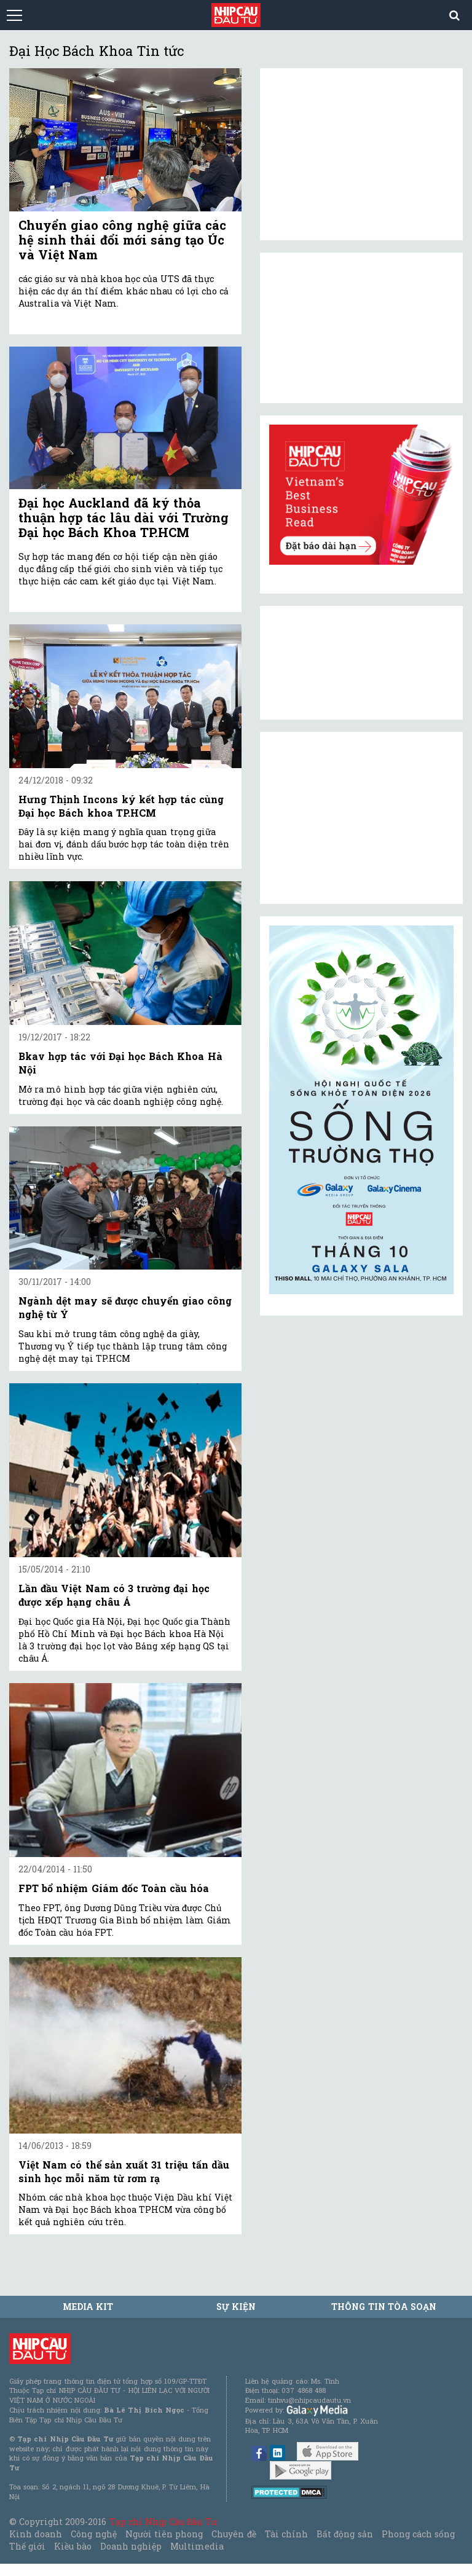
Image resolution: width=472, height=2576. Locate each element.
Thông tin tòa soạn (383, 2306)
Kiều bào (72, 2546)
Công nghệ (93, 2534)
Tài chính (286, 2534)
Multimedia (197, 2546)
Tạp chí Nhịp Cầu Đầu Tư (163, 2521)
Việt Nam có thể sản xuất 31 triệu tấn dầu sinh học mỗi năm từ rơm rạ (123, 2171)
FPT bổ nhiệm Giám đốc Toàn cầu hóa (113, 1888)
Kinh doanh (35, 2534)
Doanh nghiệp (131, 2546)
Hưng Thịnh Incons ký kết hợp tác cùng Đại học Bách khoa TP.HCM (121, 806)
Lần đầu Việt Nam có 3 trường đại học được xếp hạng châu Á (114, 1595)
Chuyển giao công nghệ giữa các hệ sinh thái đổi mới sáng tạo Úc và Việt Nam (122, 239)
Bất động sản (344, 2534)
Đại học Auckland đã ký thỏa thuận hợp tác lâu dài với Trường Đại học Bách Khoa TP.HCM (123, 517)
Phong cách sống (418, 2534)
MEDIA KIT (88, 2306)
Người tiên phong (164, 2534)
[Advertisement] (361, 818)
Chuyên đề (233, 2534)
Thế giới (27, 2546)
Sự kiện (236, 2306)
